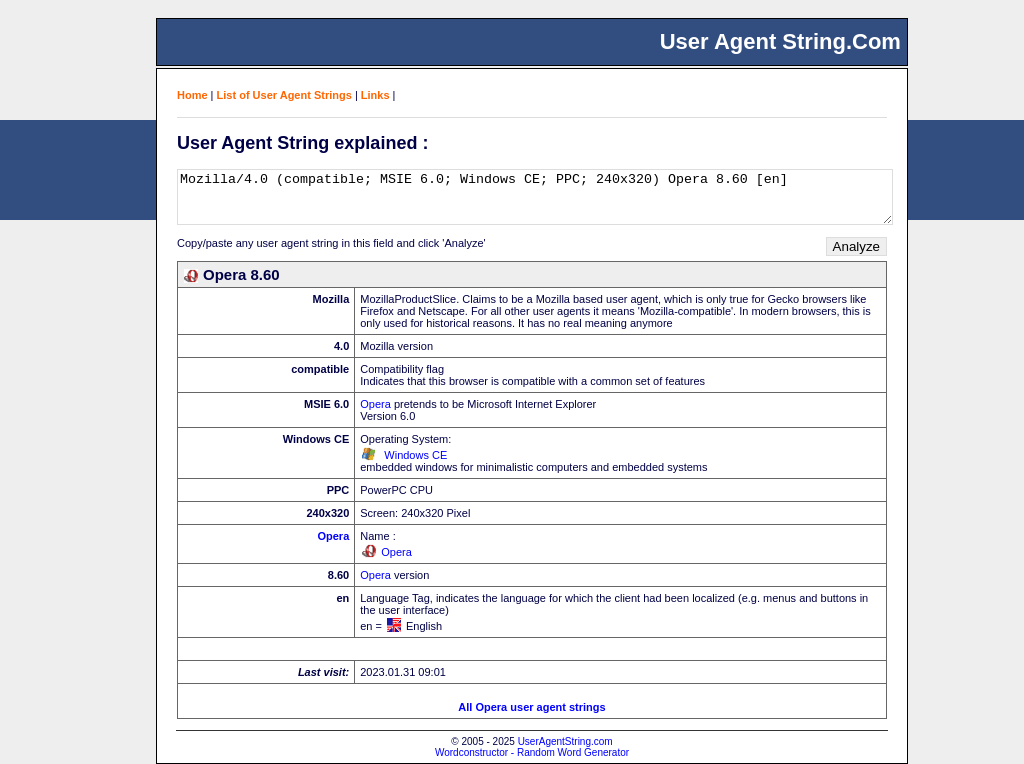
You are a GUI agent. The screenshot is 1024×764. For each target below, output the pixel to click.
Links (375, 95)
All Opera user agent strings (531, 707)
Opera (375, 404)
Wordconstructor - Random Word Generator (532, 752)
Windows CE (415, 455)
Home (192, 95)
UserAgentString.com (565, 741)
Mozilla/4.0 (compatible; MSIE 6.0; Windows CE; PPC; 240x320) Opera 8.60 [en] (535, 197)
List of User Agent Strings (284, 95)
